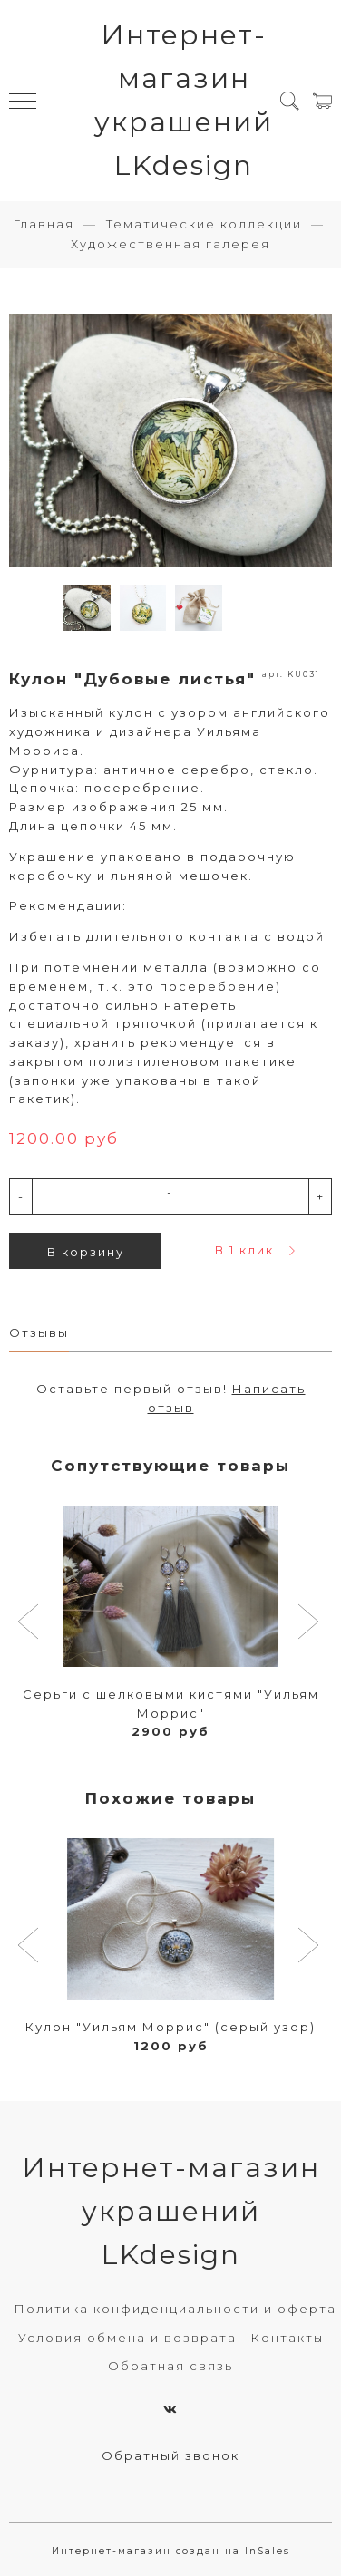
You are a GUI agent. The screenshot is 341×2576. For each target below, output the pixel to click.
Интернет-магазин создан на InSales (171, 2551)
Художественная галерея (170, 244)
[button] (30, 1623)
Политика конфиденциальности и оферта (175, 2308)
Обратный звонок (170, 2455)
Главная (43, 224)
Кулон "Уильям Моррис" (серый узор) (170, 2026)
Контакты (287, 2337)
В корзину (85, 1251)
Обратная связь (170, 2365)
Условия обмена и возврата (127, 2337)
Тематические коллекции (204, 224)
